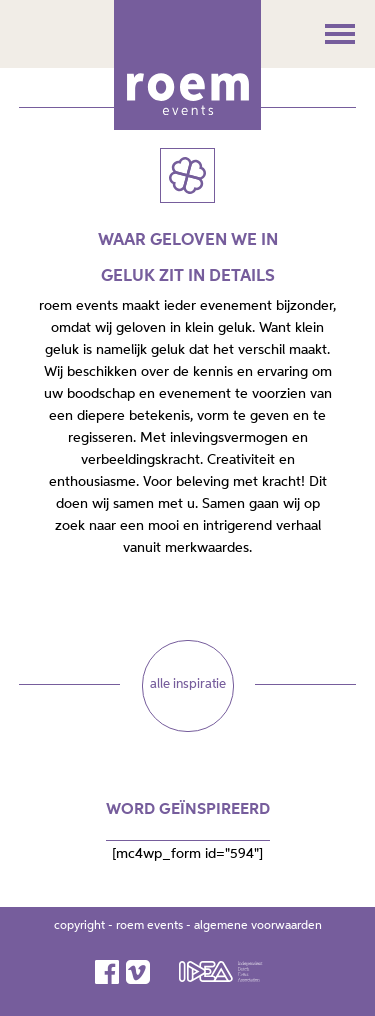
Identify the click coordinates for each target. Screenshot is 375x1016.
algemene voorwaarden (258, 926)
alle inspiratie (188, 684)
